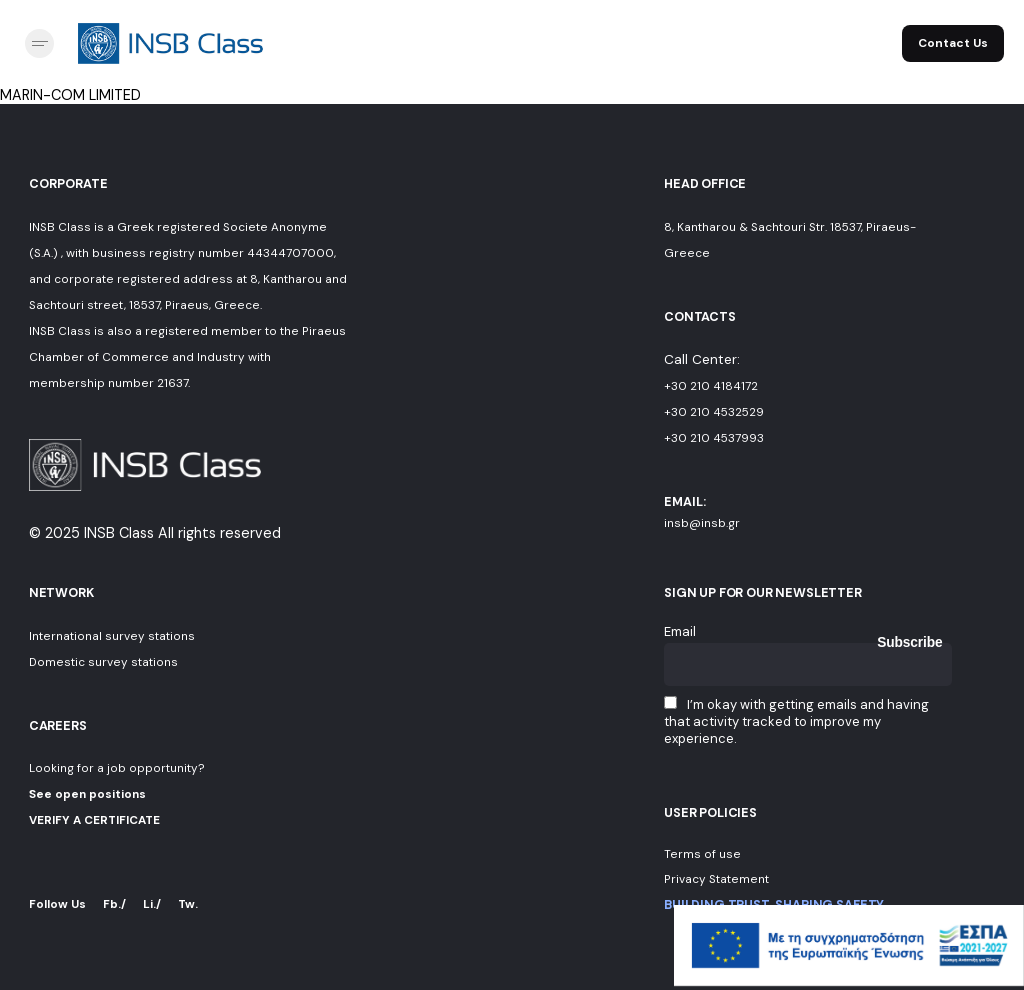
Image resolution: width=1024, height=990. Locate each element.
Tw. (188, 904)
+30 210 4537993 (714, 438)
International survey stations (112, 636)
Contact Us (953, 43)
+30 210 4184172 (711, 386)
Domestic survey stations (103, 662)
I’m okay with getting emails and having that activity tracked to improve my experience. (796, 721)
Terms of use (702, 854)
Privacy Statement (716, 879)
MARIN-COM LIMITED (70, 95)
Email (680, 631)
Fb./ (114, 904)
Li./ (152, 904)
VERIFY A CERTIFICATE (94, 820)
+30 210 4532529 (714, 412)
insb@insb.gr (702, 523)
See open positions (87, 794)
